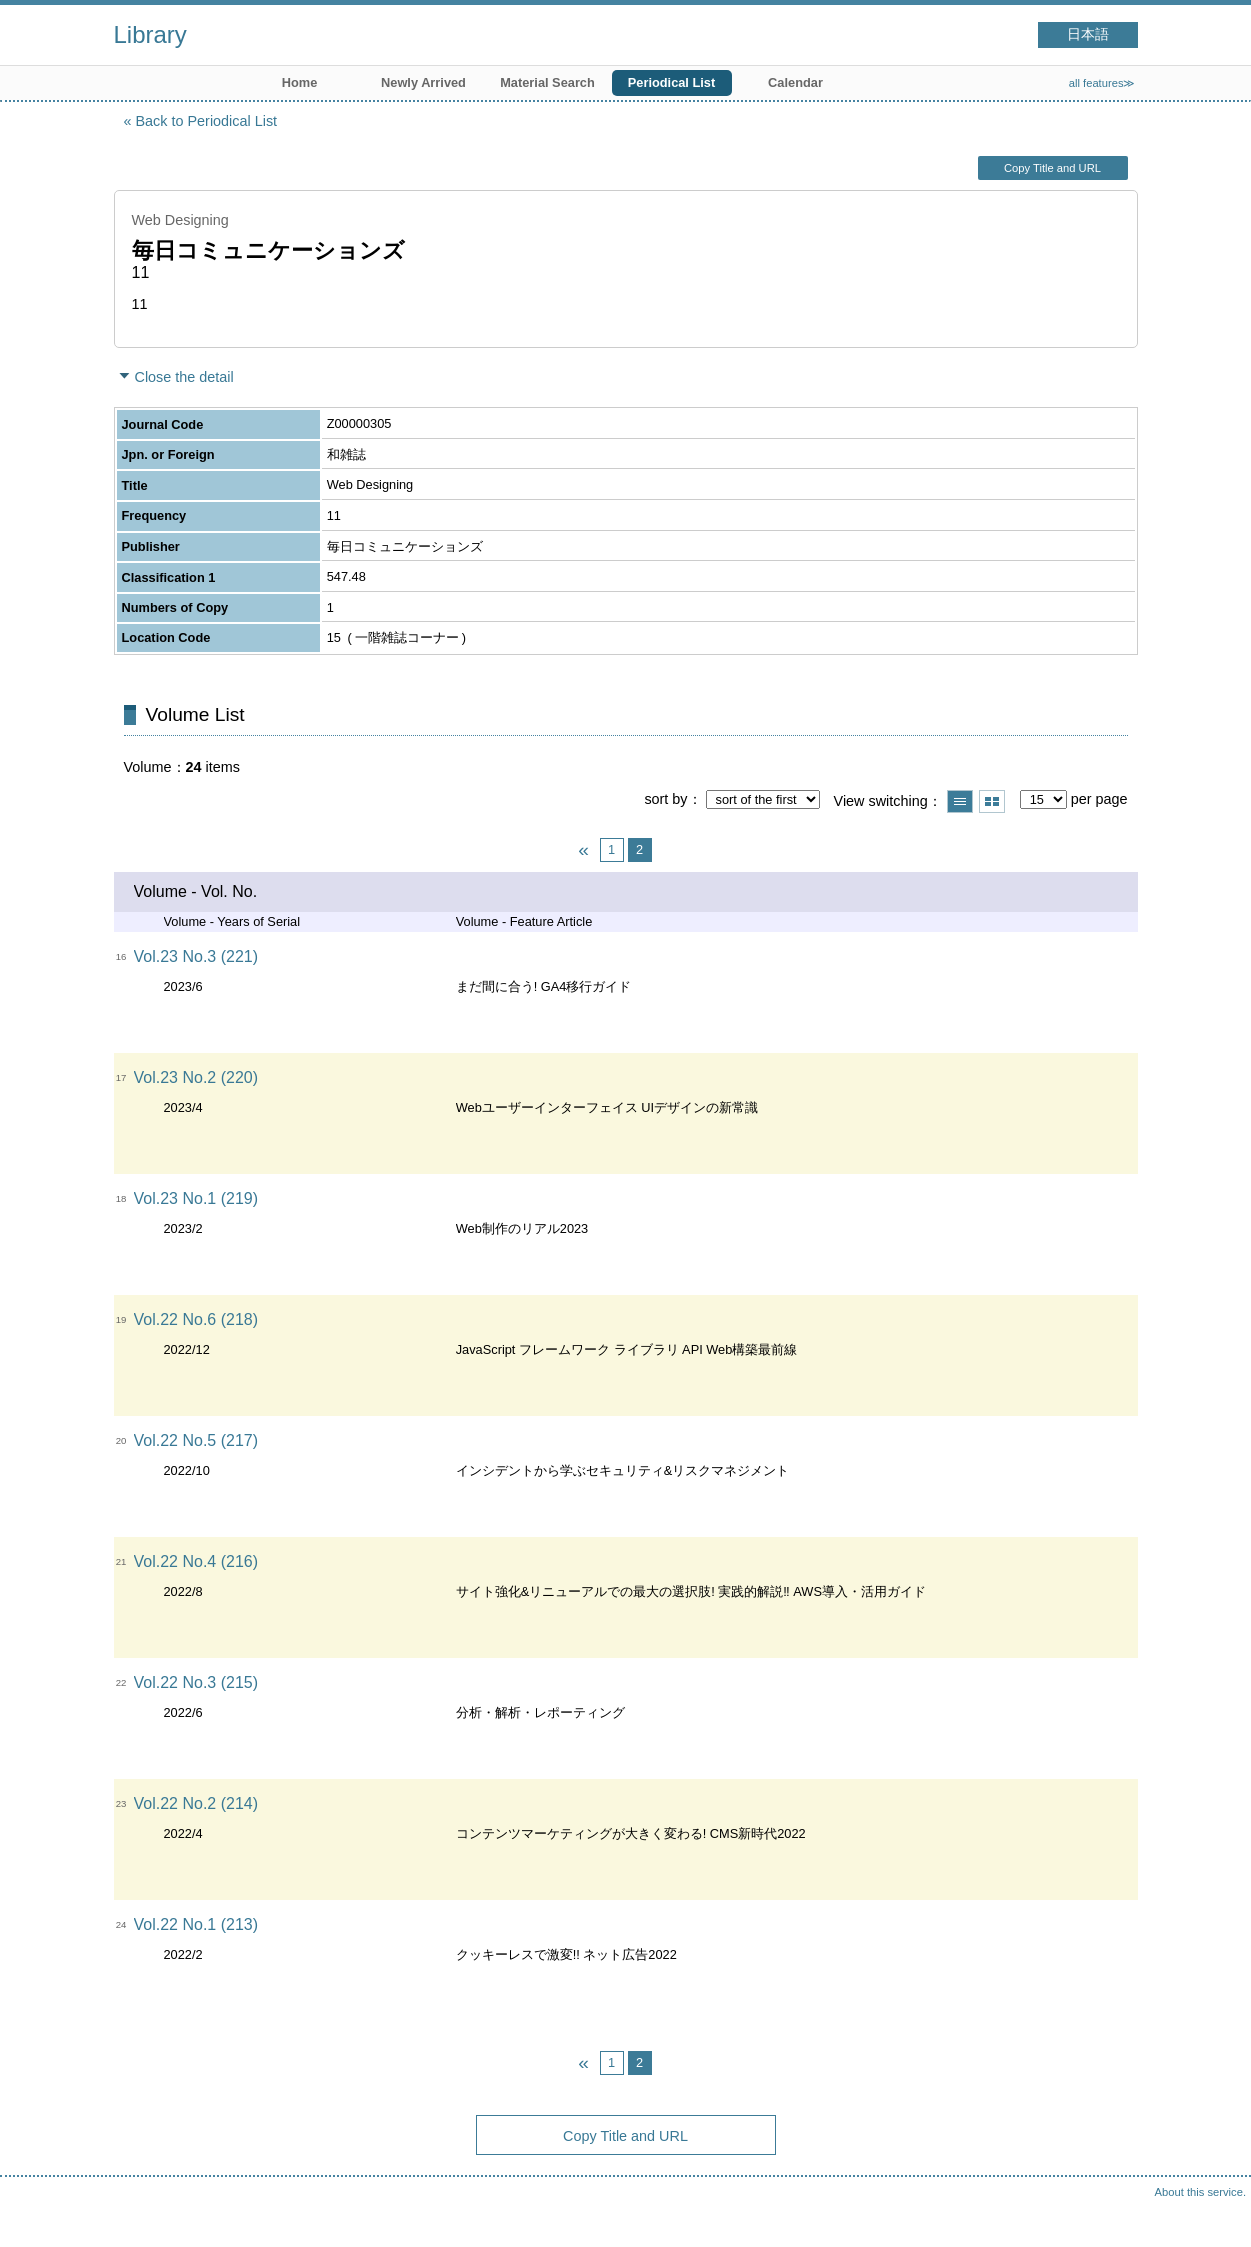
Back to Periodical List (207, 121)
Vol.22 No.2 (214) (196, 1803)
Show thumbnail (992, 801)
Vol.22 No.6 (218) (196, 1319)
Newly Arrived (423, 82)
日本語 (1088, 34)
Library (150, 34)
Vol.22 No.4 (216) (196, 1561)
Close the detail (184, 377)
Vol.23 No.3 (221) (196, 956)
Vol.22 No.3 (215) (196, 1682)
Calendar (795, 82)
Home (300, 82)
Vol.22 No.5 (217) (196, 1440)
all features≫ (1102, 83)
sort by (665, 799)
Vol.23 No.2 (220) (196, 1077)
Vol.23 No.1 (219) (196, 1198)
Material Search (547, 82)
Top (1216, 2212)
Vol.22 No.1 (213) (196, 1924)
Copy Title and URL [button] (1052, 168)
